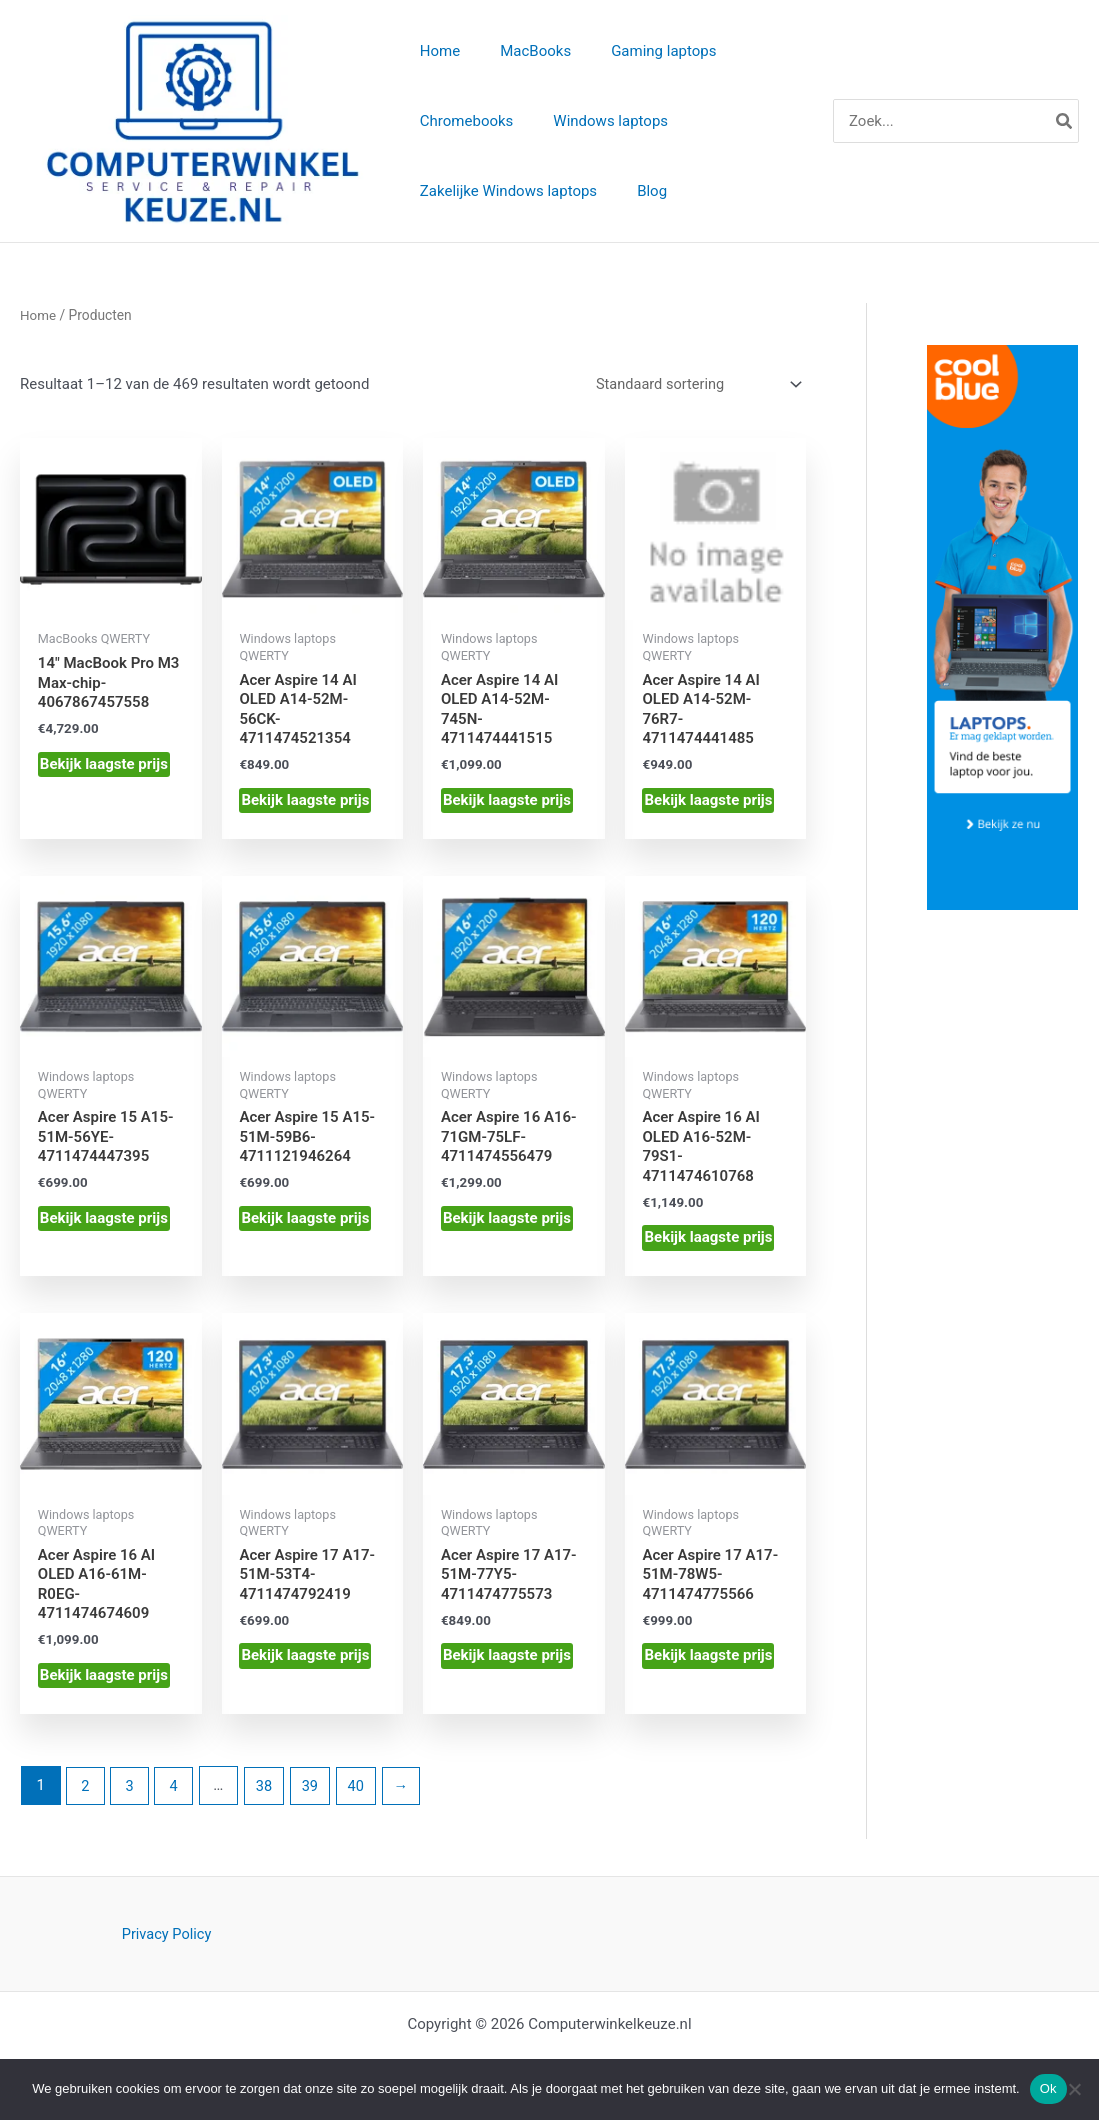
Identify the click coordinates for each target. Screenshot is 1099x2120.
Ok (1048, 2088)
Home (38, 318)
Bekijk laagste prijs (104, 767)
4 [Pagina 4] (176, 1792)
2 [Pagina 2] (86, 1792)
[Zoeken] (1065, 122)
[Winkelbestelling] (694, 387)
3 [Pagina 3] (131, 1792)
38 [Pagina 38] (267, 1792)
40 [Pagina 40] (362, 1792)
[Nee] (1074, 2089)
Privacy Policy (166, 1941)
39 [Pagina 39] (315, 1792)
